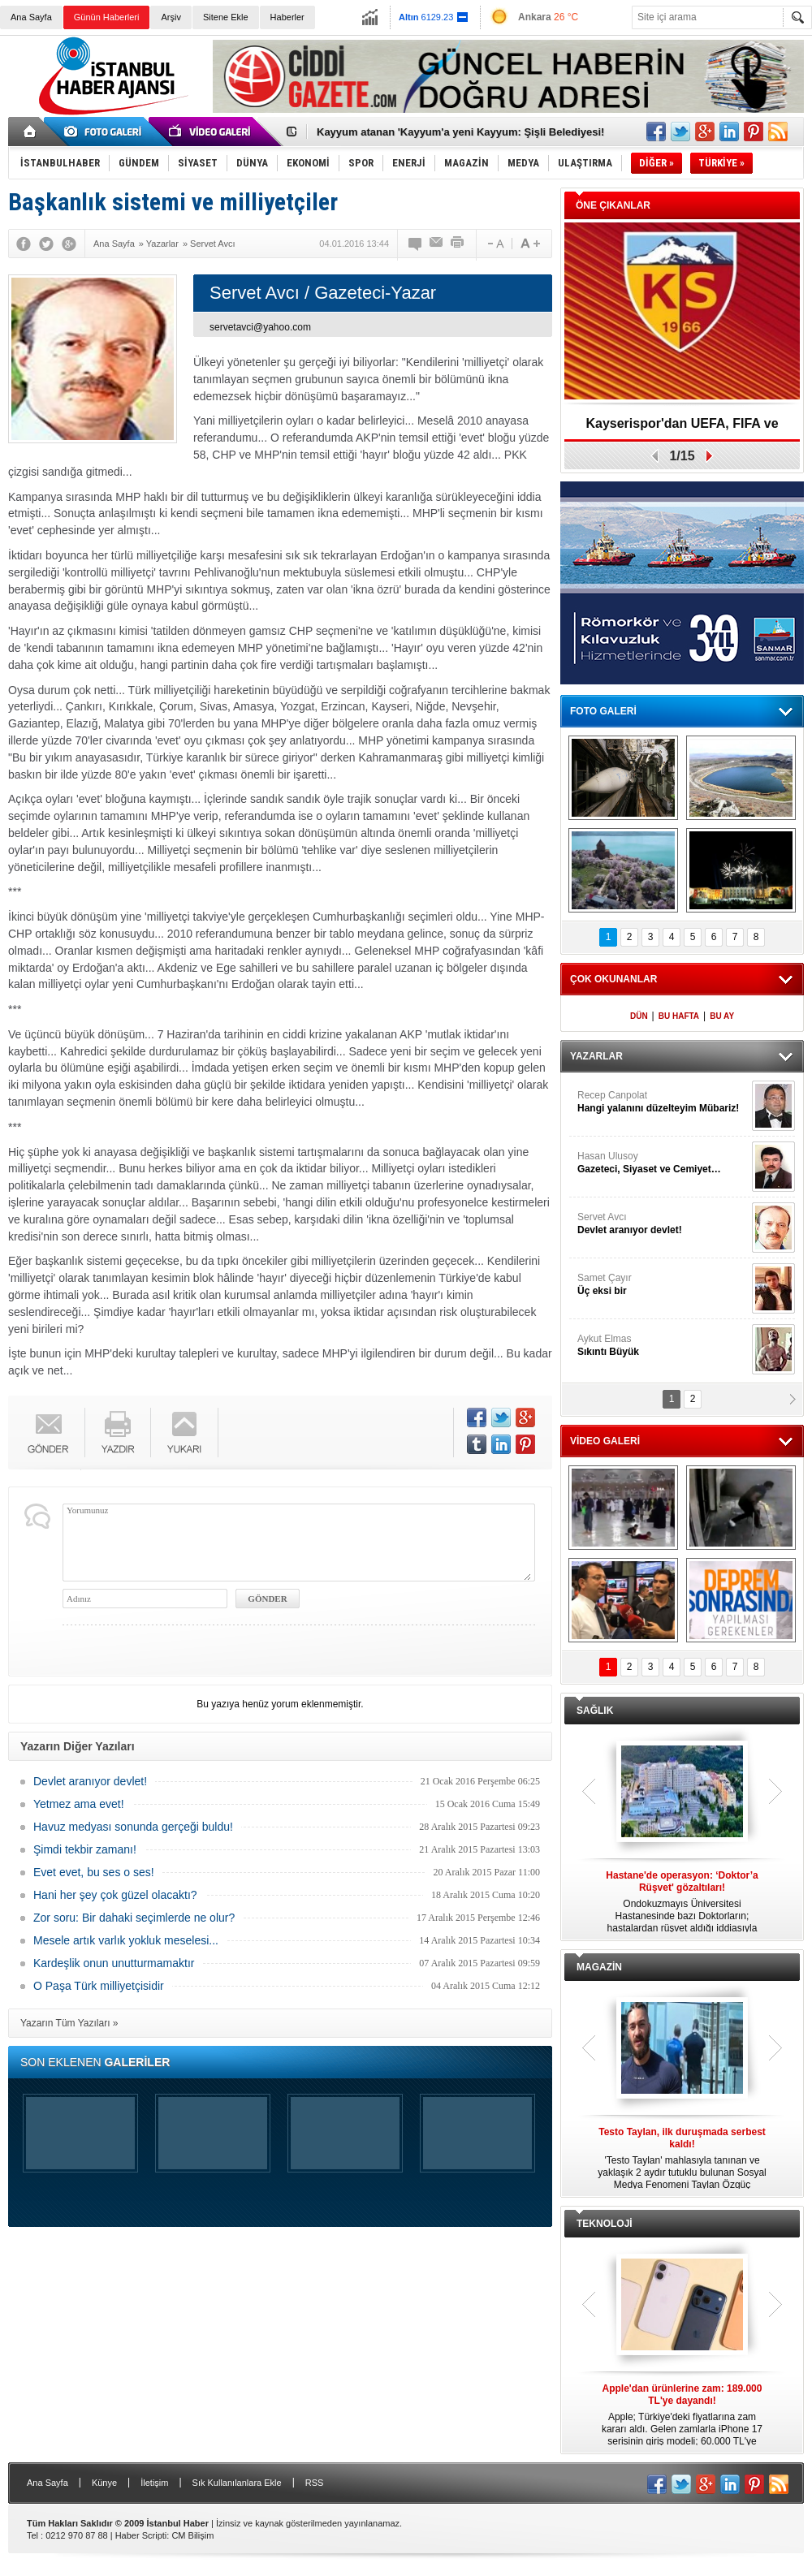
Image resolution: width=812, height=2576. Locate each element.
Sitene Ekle (225, 17)
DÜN (639, 1016)
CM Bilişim (192, 2535)
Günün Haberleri (107, 17)
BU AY (722, 1016)
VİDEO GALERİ (605, 1441)
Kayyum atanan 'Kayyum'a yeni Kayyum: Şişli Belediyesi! (460, 132)
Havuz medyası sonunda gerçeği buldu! (133, 1826)
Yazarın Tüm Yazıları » (69, 2023)
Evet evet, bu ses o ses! (93, 1872)
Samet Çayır (662, 1284)
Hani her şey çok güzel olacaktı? (115, 1894)
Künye (104, 2483)
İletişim (154, 2483)
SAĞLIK (595, 1710)
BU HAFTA (679, 1016)
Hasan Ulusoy (662, 1163)
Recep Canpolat (662, 1102)
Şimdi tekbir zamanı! (84, 1849)
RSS (314, 2483)
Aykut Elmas (662, 1345)
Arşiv (170, 17)
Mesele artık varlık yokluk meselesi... (125, 1940)
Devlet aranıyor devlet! (90, 1781)
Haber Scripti (141, 2535)
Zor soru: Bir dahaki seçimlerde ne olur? (134, 1917)
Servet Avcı (662, 1223)
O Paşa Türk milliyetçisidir (98, 1985)
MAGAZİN (599, 1967)
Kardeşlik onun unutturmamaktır (113, 1963)
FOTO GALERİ (603, 711)
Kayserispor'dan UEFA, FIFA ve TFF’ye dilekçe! (681, 429)
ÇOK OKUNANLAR (613, 979)
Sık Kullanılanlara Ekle (237, 2483)
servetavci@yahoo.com (260, 327)
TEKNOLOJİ (605, 2223)
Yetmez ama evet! (78, 1803)
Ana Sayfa (31, 17)
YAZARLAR (596, 1056)
